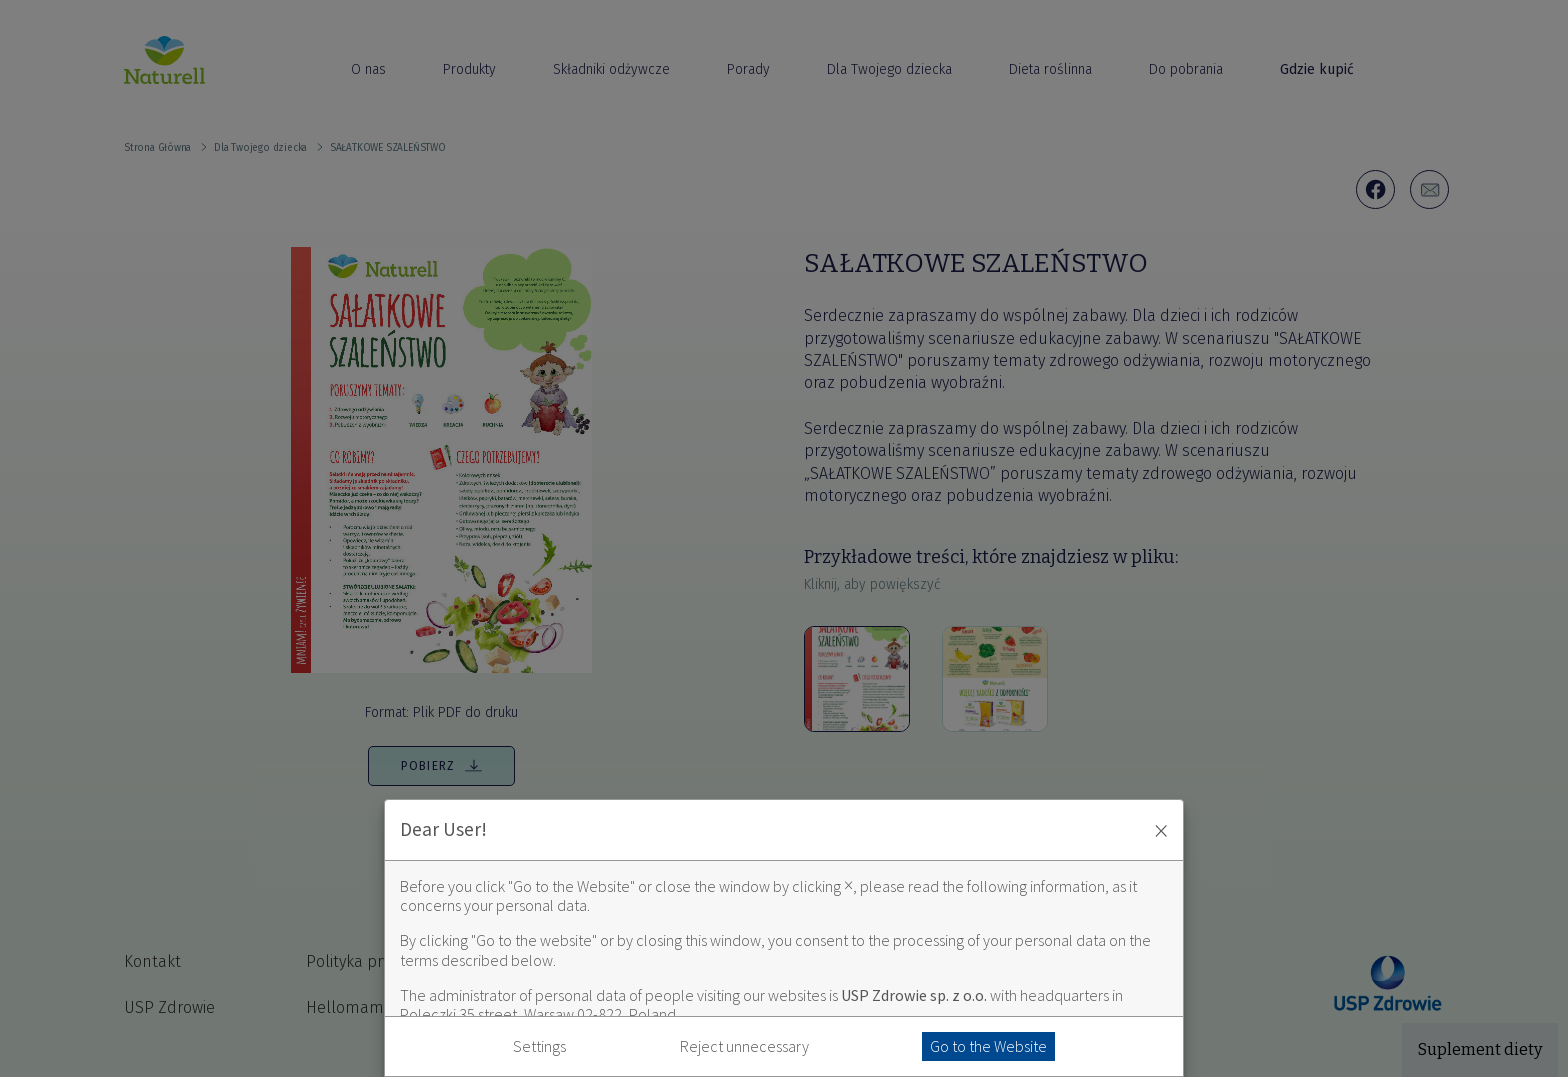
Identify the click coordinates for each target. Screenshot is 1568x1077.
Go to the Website (988, 1046)
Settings (539, 1046)
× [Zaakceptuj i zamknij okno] (1161, 830)
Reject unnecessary (744, 1046)
